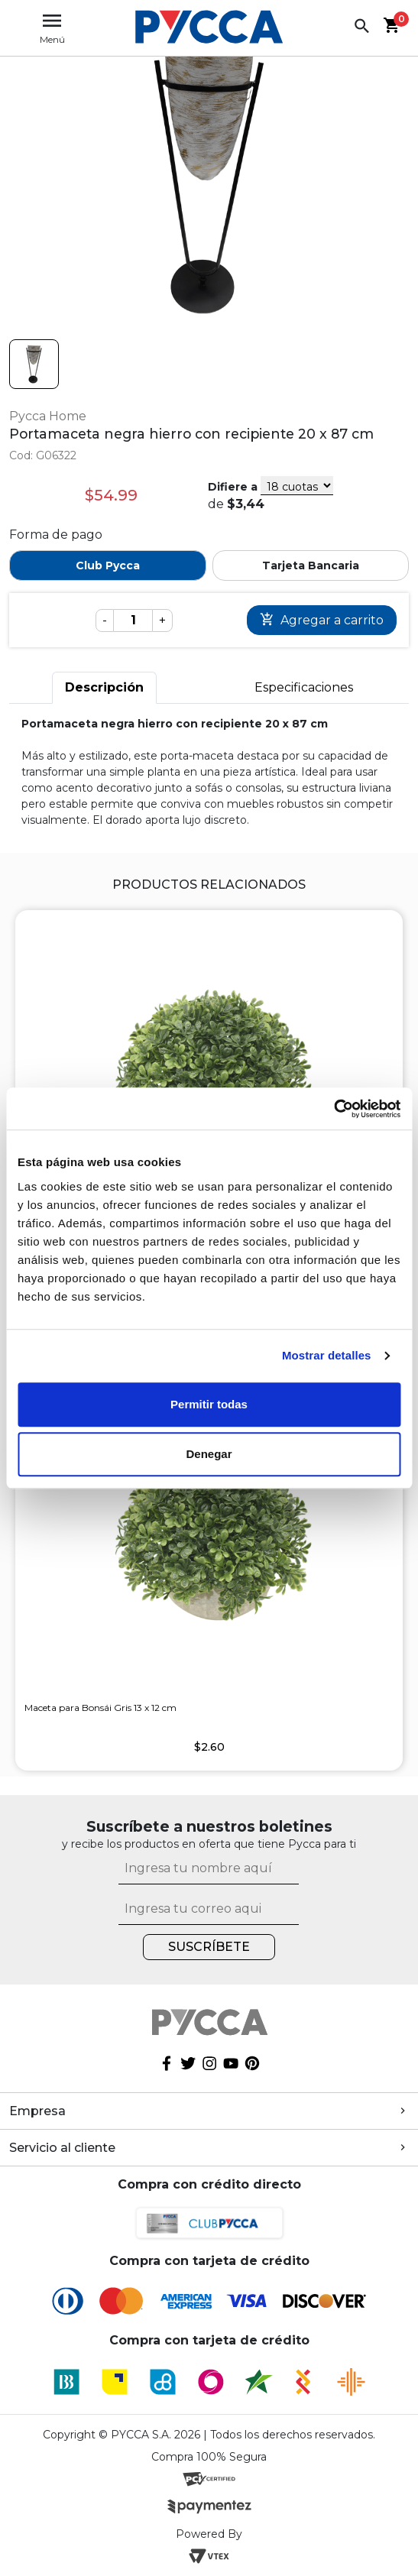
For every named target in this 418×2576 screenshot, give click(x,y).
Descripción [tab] (104, 687)
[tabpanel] (209, 772)
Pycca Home (47, 416)
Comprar (322, 620)
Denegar (209, 1453)
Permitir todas (209, 1404)
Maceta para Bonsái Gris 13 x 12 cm (100, 1707)
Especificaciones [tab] (303, 687)
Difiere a (233, 487)
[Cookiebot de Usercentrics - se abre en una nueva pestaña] (333, 1109)
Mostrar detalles (326, 1355)
